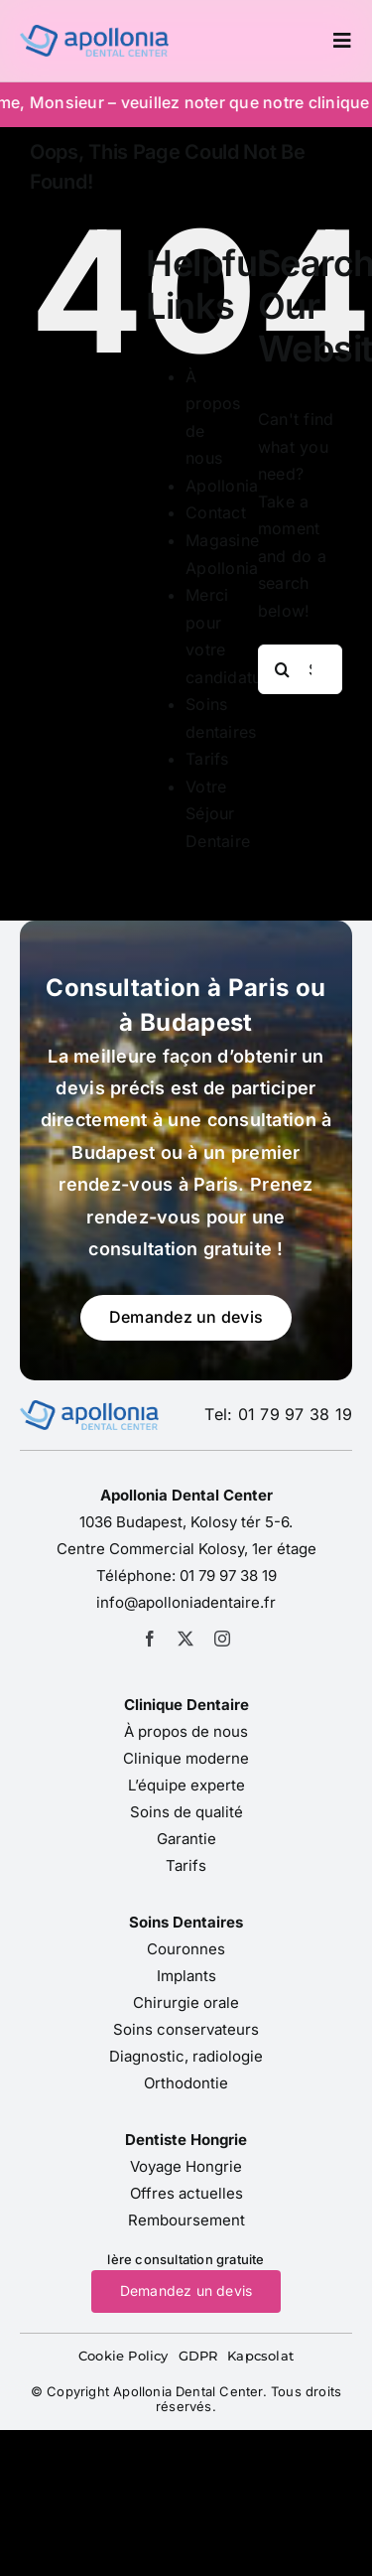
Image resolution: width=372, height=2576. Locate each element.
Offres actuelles (186, 2193)
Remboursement (186, 2220)
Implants (186, 1975)
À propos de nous (186, 1731)
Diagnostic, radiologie (186, 2056)
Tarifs (207, 759)
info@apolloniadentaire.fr (186, 1602)
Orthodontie (186, 2083)
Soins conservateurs (186, 2029)
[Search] (283, 669)
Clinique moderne (186, 1758)
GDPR (198, 2355)
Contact (216, 512)
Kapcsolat (260, 2355)
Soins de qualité (186, 1811)
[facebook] (150, 1638)
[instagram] (222, 1638)
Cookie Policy (123, 2355)
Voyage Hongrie (186, 2166)
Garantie (186, 1838)
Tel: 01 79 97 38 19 (278, 1414)
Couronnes (186, 1948)
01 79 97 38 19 (228, 1575)
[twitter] (185, 1638)
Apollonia (222, 486)
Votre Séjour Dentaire (218, 814)
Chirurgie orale (186, 2002)
